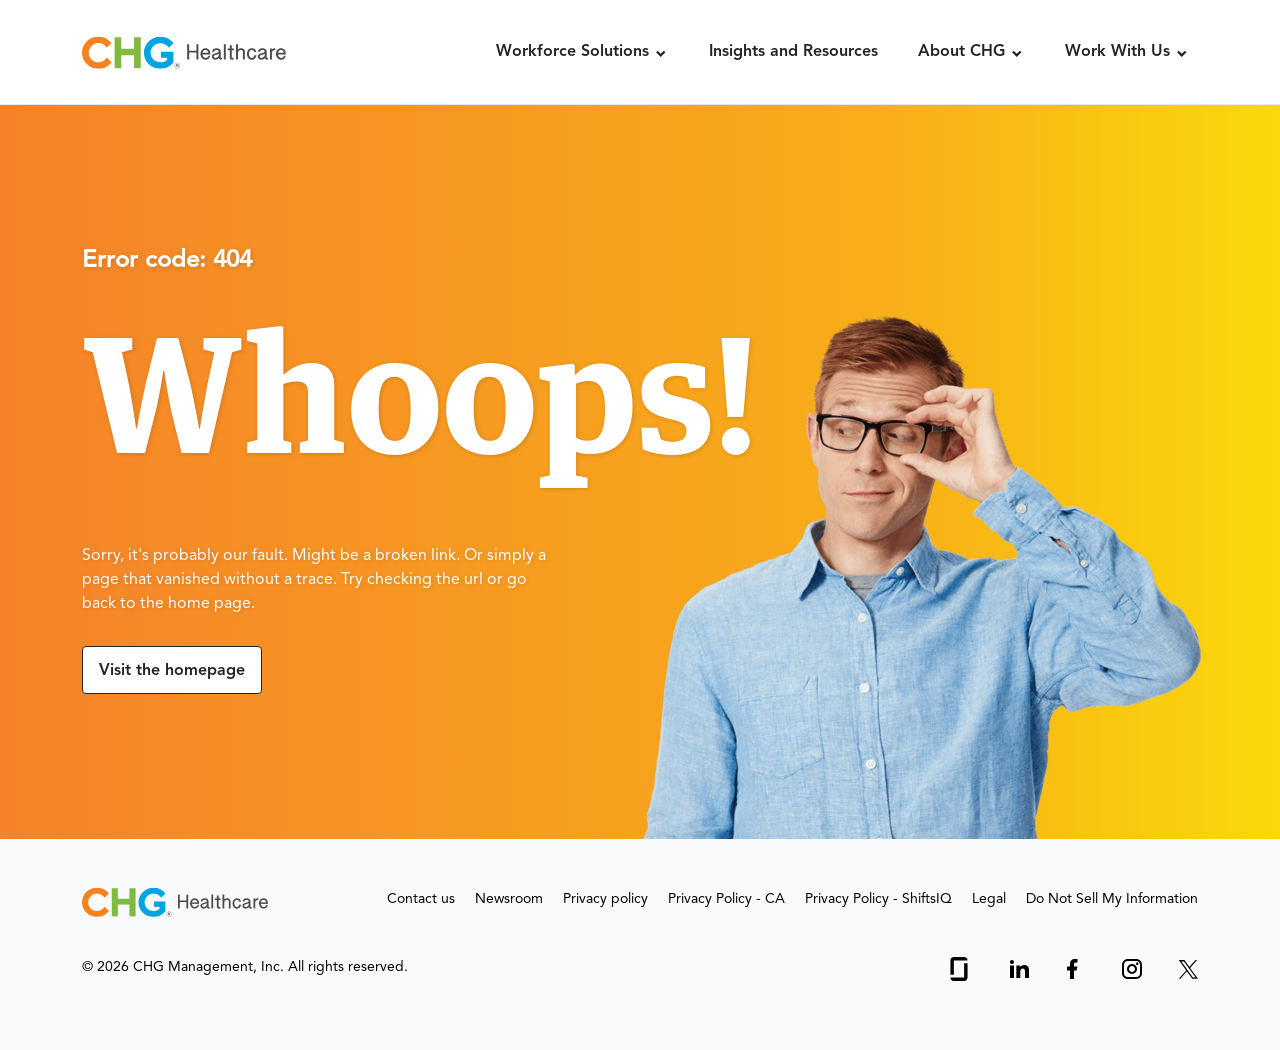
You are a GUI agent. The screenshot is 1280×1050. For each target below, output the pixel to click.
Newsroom (509, 899)
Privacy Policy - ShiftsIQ (878, 899)
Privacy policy (605, 899)
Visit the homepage (172, 671)
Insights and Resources (793, 52)
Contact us (421, 899)
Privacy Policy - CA (726, 899)
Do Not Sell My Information (1112, 899)
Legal (989, 899)
